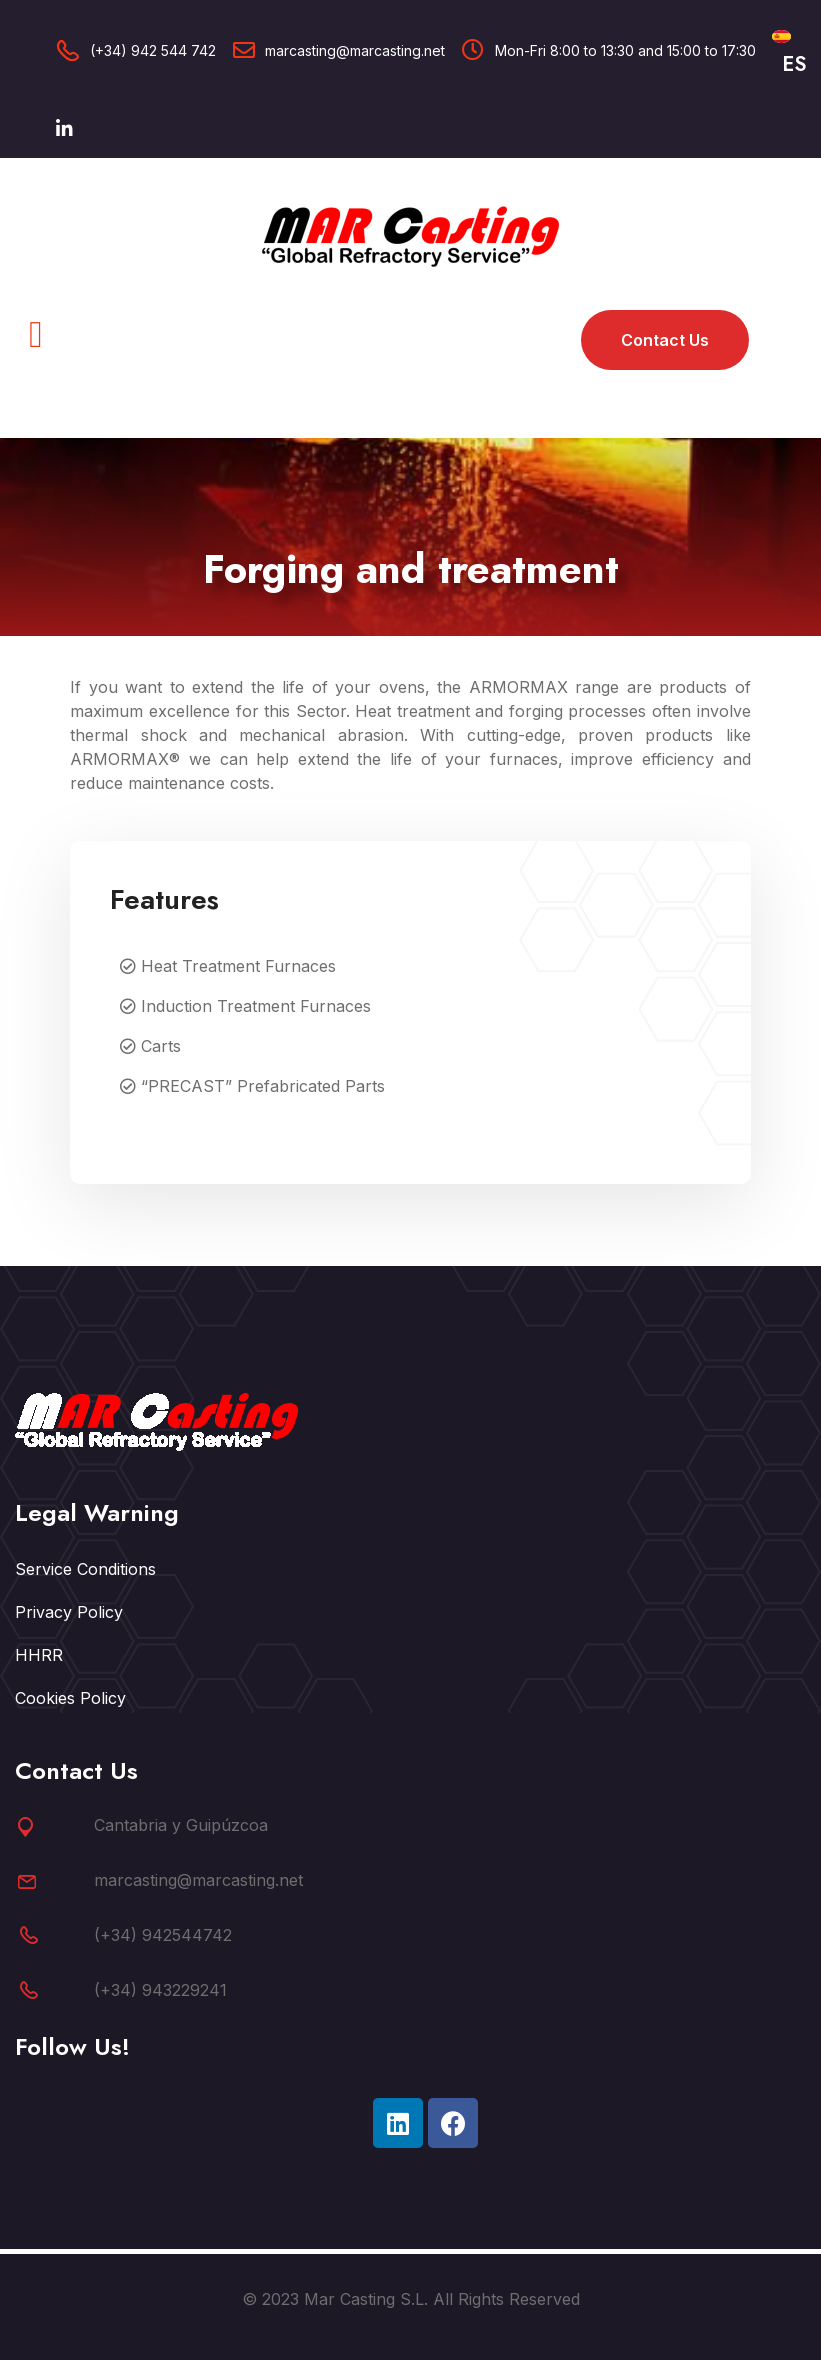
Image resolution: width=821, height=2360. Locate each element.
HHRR (39, 1655)
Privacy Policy (69, 1612)
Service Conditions (85, 1569)
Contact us (665, 340)
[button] (36, 335)
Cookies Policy (70, 1698)
